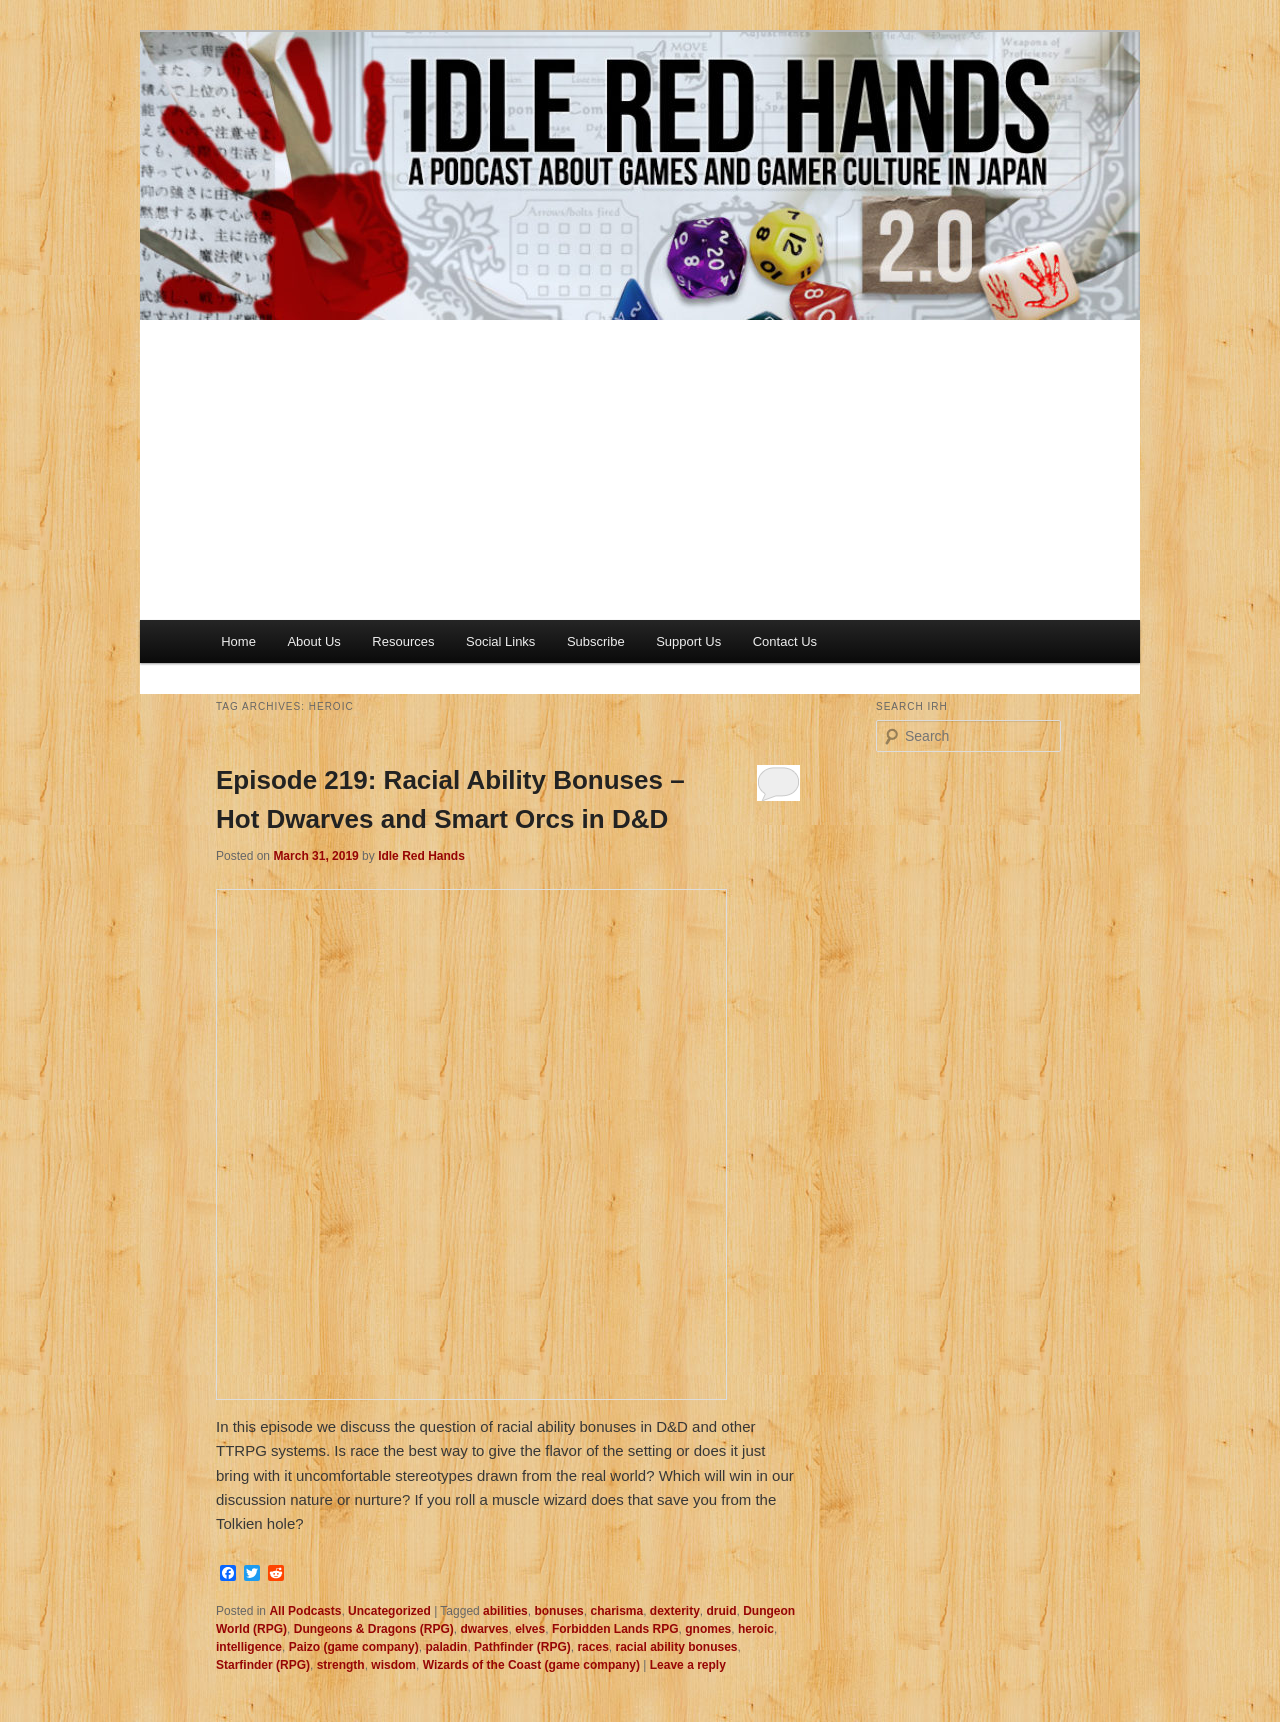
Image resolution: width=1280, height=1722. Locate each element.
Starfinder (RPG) (263, 1665)
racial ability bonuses (676, 1647)
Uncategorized (389, 1611)
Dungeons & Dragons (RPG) (374, 1629)
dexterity (675, 1611)
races (592, 1647)
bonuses (558, 1611)
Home (238, 641)
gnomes (708, 1629)
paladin (446, 1647)
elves (530, 1629)
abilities (505, 1611)
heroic (756, 1629)
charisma (616, 1611)
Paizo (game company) (354, 1647)
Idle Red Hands (421, 856)
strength (341, 1665)
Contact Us (785, 641)
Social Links (500, 641)
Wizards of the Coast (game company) (531, 1665)
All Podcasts (305, 1611)
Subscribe (596, 641)
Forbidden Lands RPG (615, 1629)
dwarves (484, 1629)
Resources (403, 641)
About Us (313, 641)
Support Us (688, 641)
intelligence (249, 1647)
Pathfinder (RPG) (522, 1647)
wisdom (393, 1665)
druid (722, 1611)
